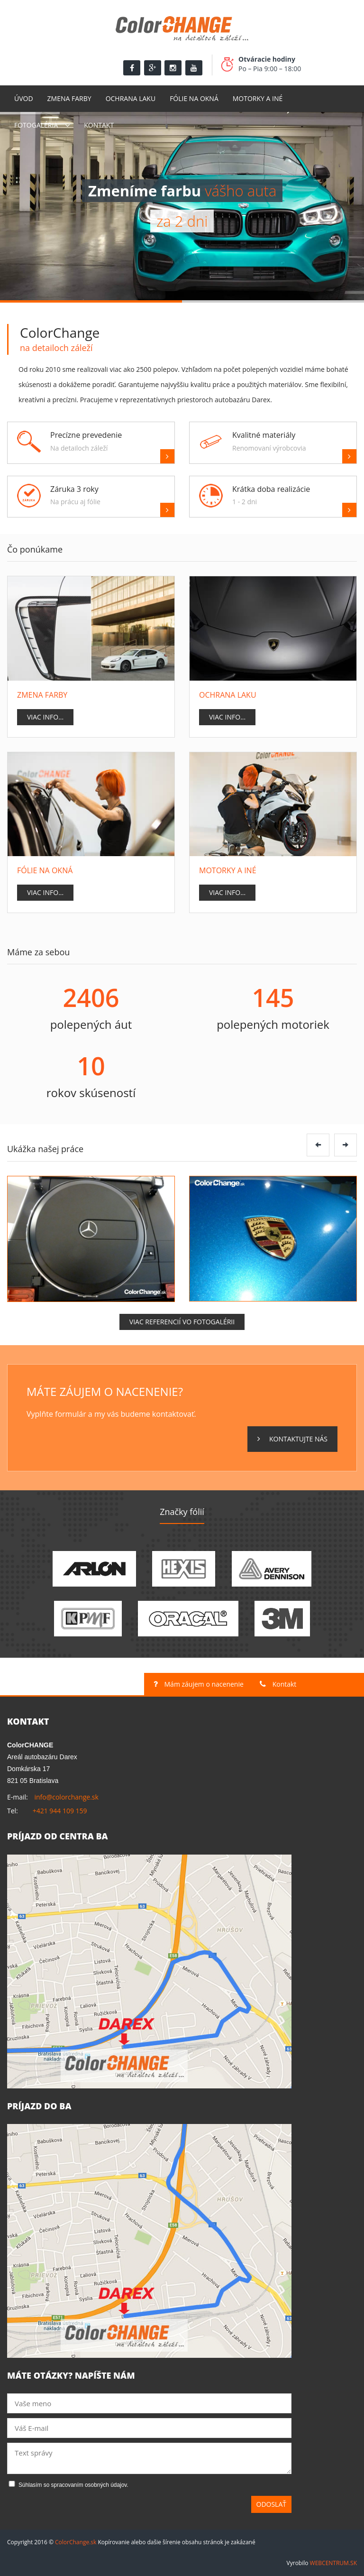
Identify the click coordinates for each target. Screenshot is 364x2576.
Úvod (23, 98)
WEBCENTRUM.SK (333, 2563)
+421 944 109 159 (60, 1810)
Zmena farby (69, 98)
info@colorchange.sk (66, 1796)
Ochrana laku (131, 98)
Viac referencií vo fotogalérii (182, 1321)
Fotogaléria (36, 124)
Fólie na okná (194, 98)
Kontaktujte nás (292, 1438)
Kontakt (99, 124)
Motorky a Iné (257, 98)
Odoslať (271, 2504)
